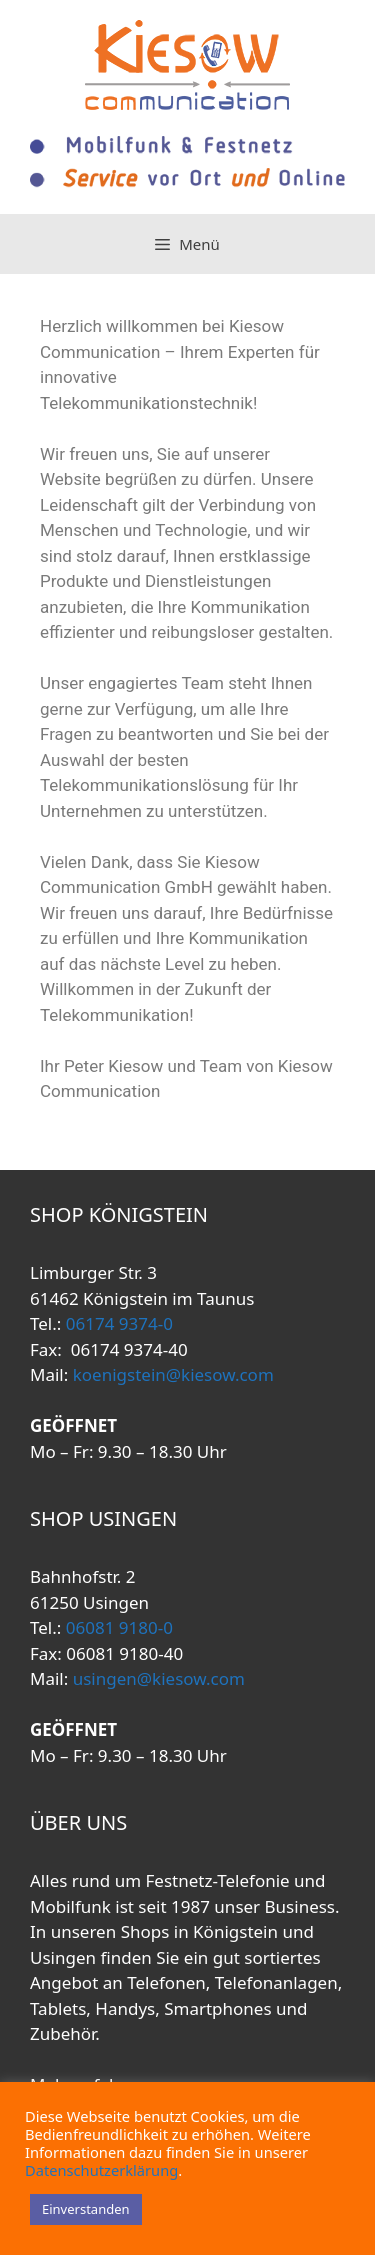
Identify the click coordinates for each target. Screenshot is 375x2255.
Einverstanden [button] (86, 2209)
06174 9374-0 (117, 1323)
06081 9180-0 (117, 1627)
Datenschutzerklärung (101, 2170)
